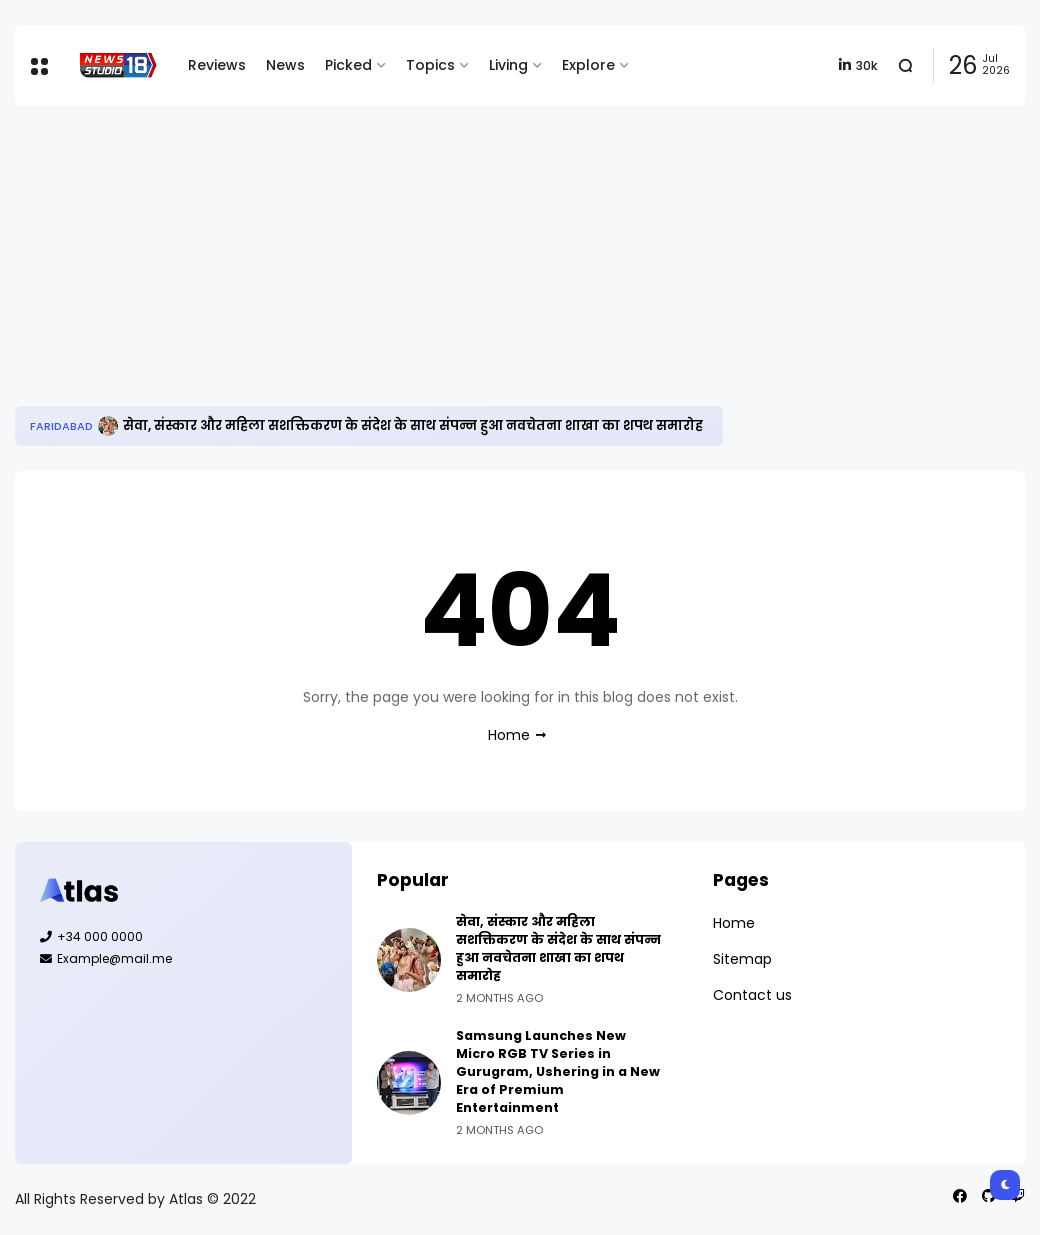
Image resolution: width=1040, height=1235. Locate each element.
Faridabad (61, 426)
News (285, 65)
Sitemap (742, 959)
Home (509, 735)
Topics (430, 65)
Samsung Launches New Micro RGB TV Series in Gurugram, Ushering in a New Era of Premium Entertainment (558, 1071)
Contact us (752, 995)
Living (508, 65)
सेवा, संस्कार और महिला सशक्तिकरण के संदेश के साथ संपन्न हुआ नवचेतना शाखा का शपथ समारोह (413, 425)
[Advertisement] (520, 256)
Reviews (217, 65)
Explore (588, 65)
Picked (348, 65)
